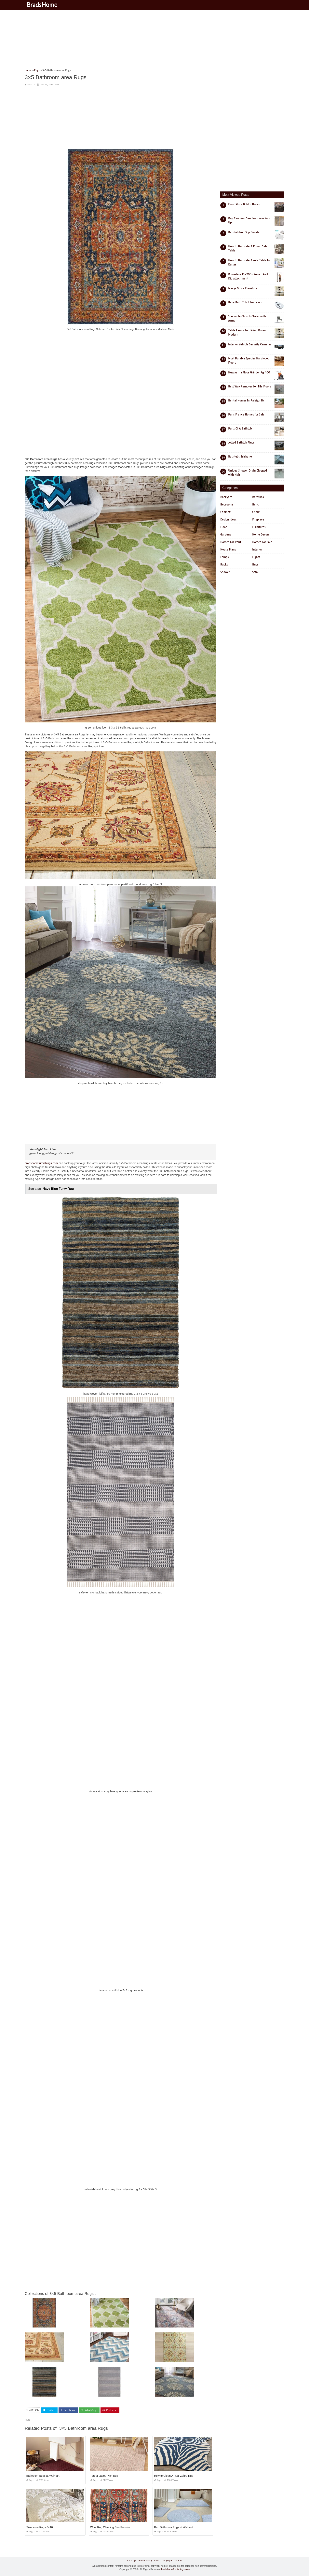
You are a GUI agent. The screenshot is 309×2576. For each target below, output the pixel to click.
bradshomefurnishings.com (41, 1163)
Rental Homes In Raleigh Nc (246, 400)
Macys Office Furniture (242, 288)
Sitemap (131, 2560)
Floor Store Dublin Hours (244, 204)
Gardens (225, 534)
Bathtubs (258, 497)
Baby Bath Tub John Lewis (245, 302)
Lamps (224, 557)
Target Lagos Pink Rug (104, 2475)
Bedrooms (226, 504)
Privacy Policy (145, 2560)
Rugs (29, 84)
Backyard (226, 497)
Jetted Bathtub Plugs (241, 442)
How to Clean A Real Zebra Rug (173, 2475)
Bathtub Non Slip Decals (243, 232)
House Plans (228, 549)
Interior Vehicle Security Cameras (249, 344)
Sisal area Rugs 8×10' (39, 2527)
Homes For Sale (262, 542)
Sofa (255, 572)
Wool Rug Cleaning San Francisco (111, 2527)
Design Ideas (228, 519)
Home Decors (260, 534)
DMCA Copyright (163, 2560)
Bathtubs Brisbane (240, 456)
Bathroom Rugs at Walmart (42, 2475)
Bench (256, 504)
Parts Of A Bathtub (240, 428)
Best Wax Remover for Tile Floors (249, 386)
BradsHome (42, 4)
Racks (224, 564)
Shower (225, 572)
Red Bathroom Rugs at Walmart (173, 2527)
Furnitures (258, 527)
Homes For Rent (230, 542)
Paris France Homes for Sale (246, 414)
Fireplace (258, 519)
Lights (256, 557)
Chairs (256, 512)
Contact (178, 2560)
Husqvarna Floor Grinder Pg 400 (249, 372)
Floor (223, 527)
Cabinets (225, 512)
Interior (257, 549)
